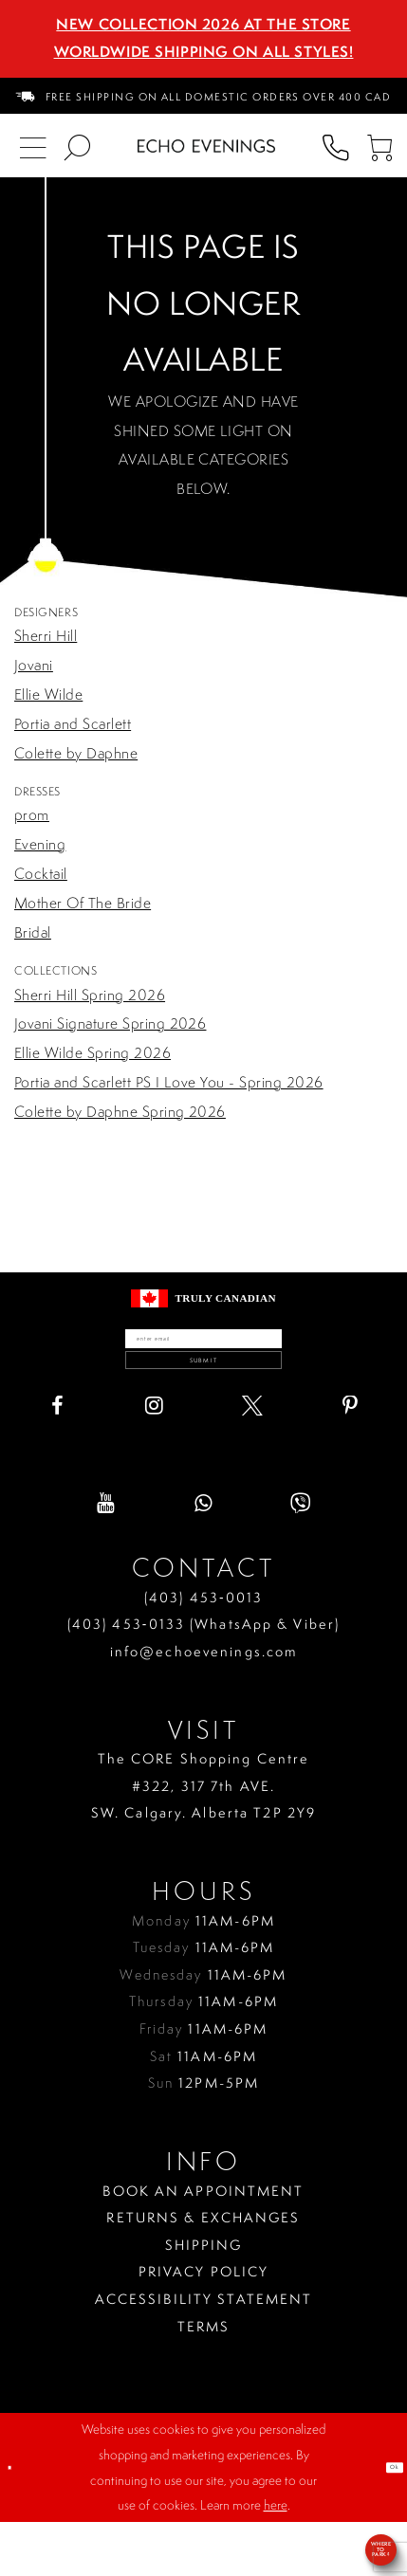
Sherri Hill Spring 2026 (89, 995)
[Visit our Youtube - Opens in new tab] (106, 1556)
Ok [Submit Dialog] (384, 2520)
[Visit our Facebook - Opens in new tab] (56, 1459)
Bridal (32, 932)
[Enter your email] (204, 1351)
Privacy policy (204, 2325)
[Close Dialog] (18, 2520)
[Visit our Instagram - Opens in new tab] (154, 1459)
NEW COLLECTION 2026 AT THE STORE (203, 24)
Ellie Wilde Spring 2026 (92, 1053)
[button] (379, 145)
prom (31, 815)
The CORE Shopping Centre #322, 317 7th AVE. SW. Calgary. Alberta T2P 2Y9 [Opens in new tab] (203, 1839)
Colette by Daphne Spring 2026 (120, 1112)
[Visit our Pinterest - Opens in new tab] (350, 1459)
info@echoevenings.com (203, 1704)
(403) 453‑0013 (203, 1650)
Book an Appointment (203, 2244)
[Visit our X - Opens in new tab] (252, 1459)
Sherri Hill (45, 636)
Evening (39, 844)
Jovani (33, 665)
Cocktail (40, 874)
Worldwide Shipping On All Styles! (204, 52)
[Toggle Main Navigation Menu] (32, 145)
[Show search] (77, 145)
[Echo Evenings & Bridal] (206, 146)
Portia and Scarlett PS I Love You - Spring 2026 (169, 1082)
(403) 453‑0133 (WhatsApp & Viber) (203, 1678)
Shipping (204, 2298)
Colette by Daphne (76, 753)
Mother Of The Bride (82, 903)
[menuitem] (203, 96)
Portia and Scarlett (72, 724)
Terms (204, 2379)
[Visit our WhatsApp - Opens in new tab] (204, 1556)
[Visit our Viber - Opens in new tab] (300, 1556)
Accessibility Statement (204, 2352)
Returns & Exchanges (203, 2271)
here (275, 2558)
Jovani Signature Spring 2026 (110, 1023)
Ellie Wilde (48, 694)
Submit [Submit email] (204, 1401)
